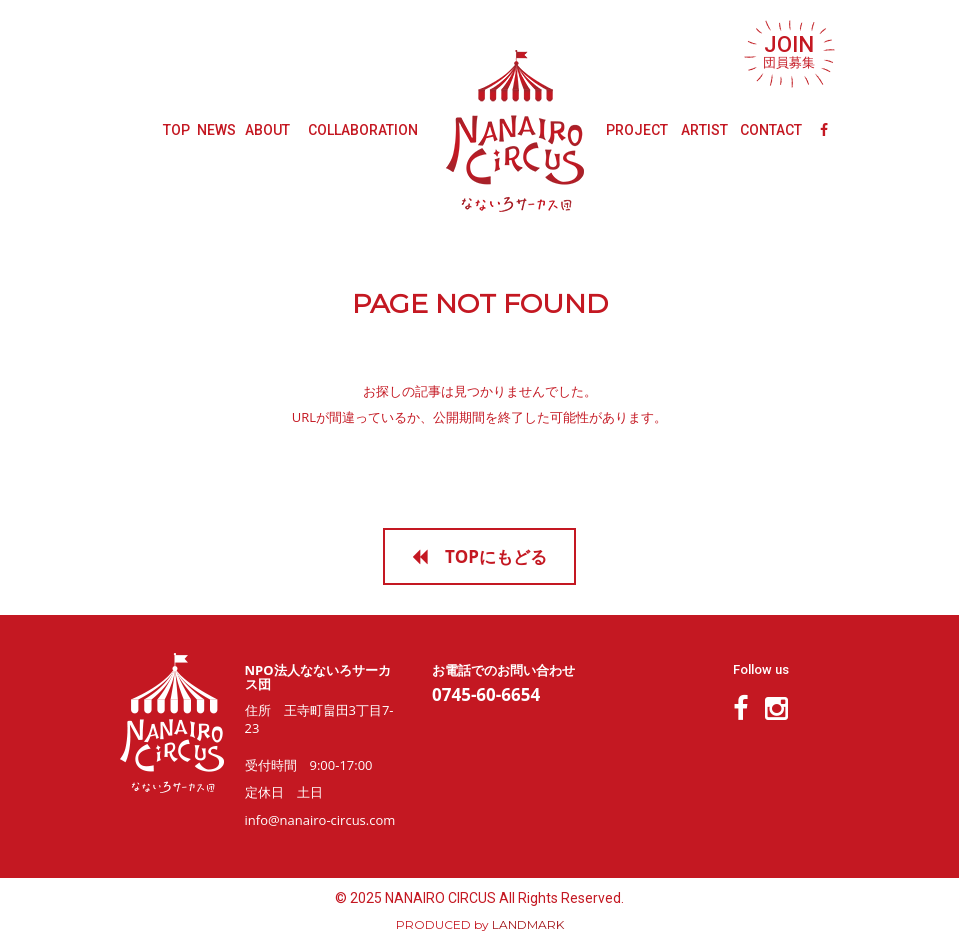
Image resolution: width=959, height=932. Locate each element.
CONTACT (771, 130)
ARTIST (704, 130)
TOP (176, 130)
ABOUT (267, 130)
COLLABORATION (363, 130)
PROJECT (637, 130)
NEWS (216, 130)
